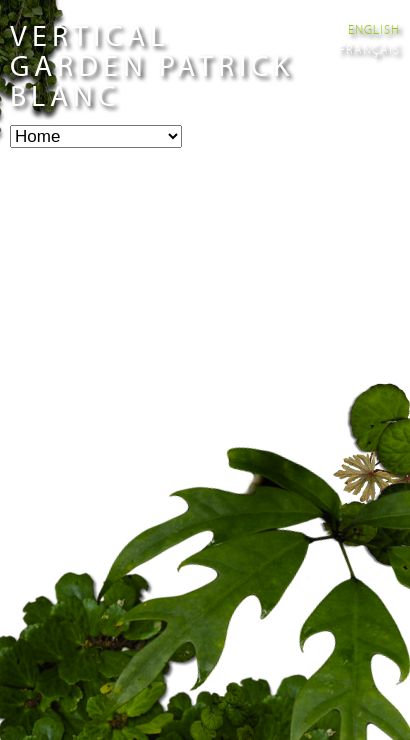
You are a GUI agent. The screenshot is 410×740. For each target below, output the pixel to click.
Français (369, 49)
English (374, 29)
